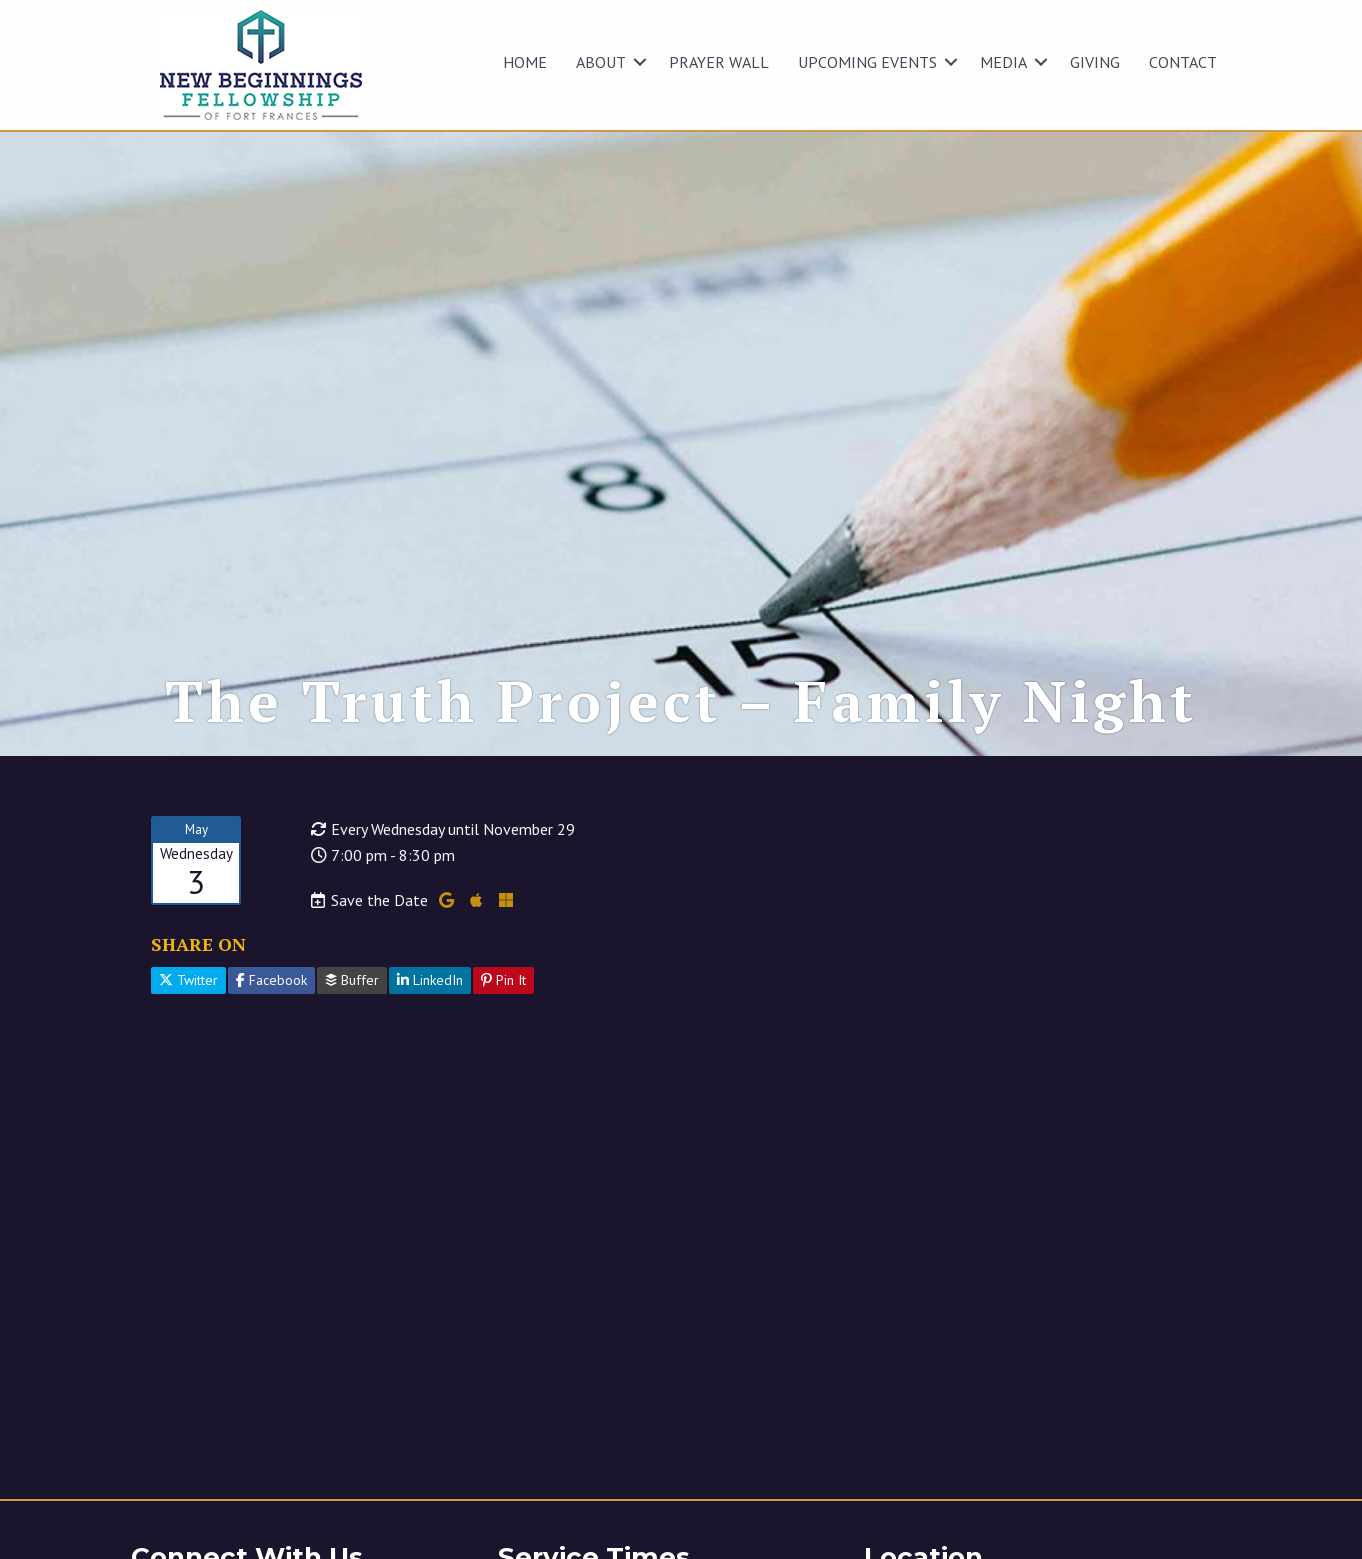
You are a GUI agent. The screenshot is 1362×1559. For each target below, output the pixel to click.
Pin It (503, 980)
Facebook (271, 980)
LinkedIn (430, 980)
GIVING (1095, 62)
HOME (525, 62)
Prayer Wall (719, 62)
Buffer (352, 980)
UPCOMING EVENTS (867, 62)
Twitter (188, 980)
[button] (640, 62)
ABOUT (601, 62)
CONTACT (1183, 62)
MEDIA (1003, 62)
